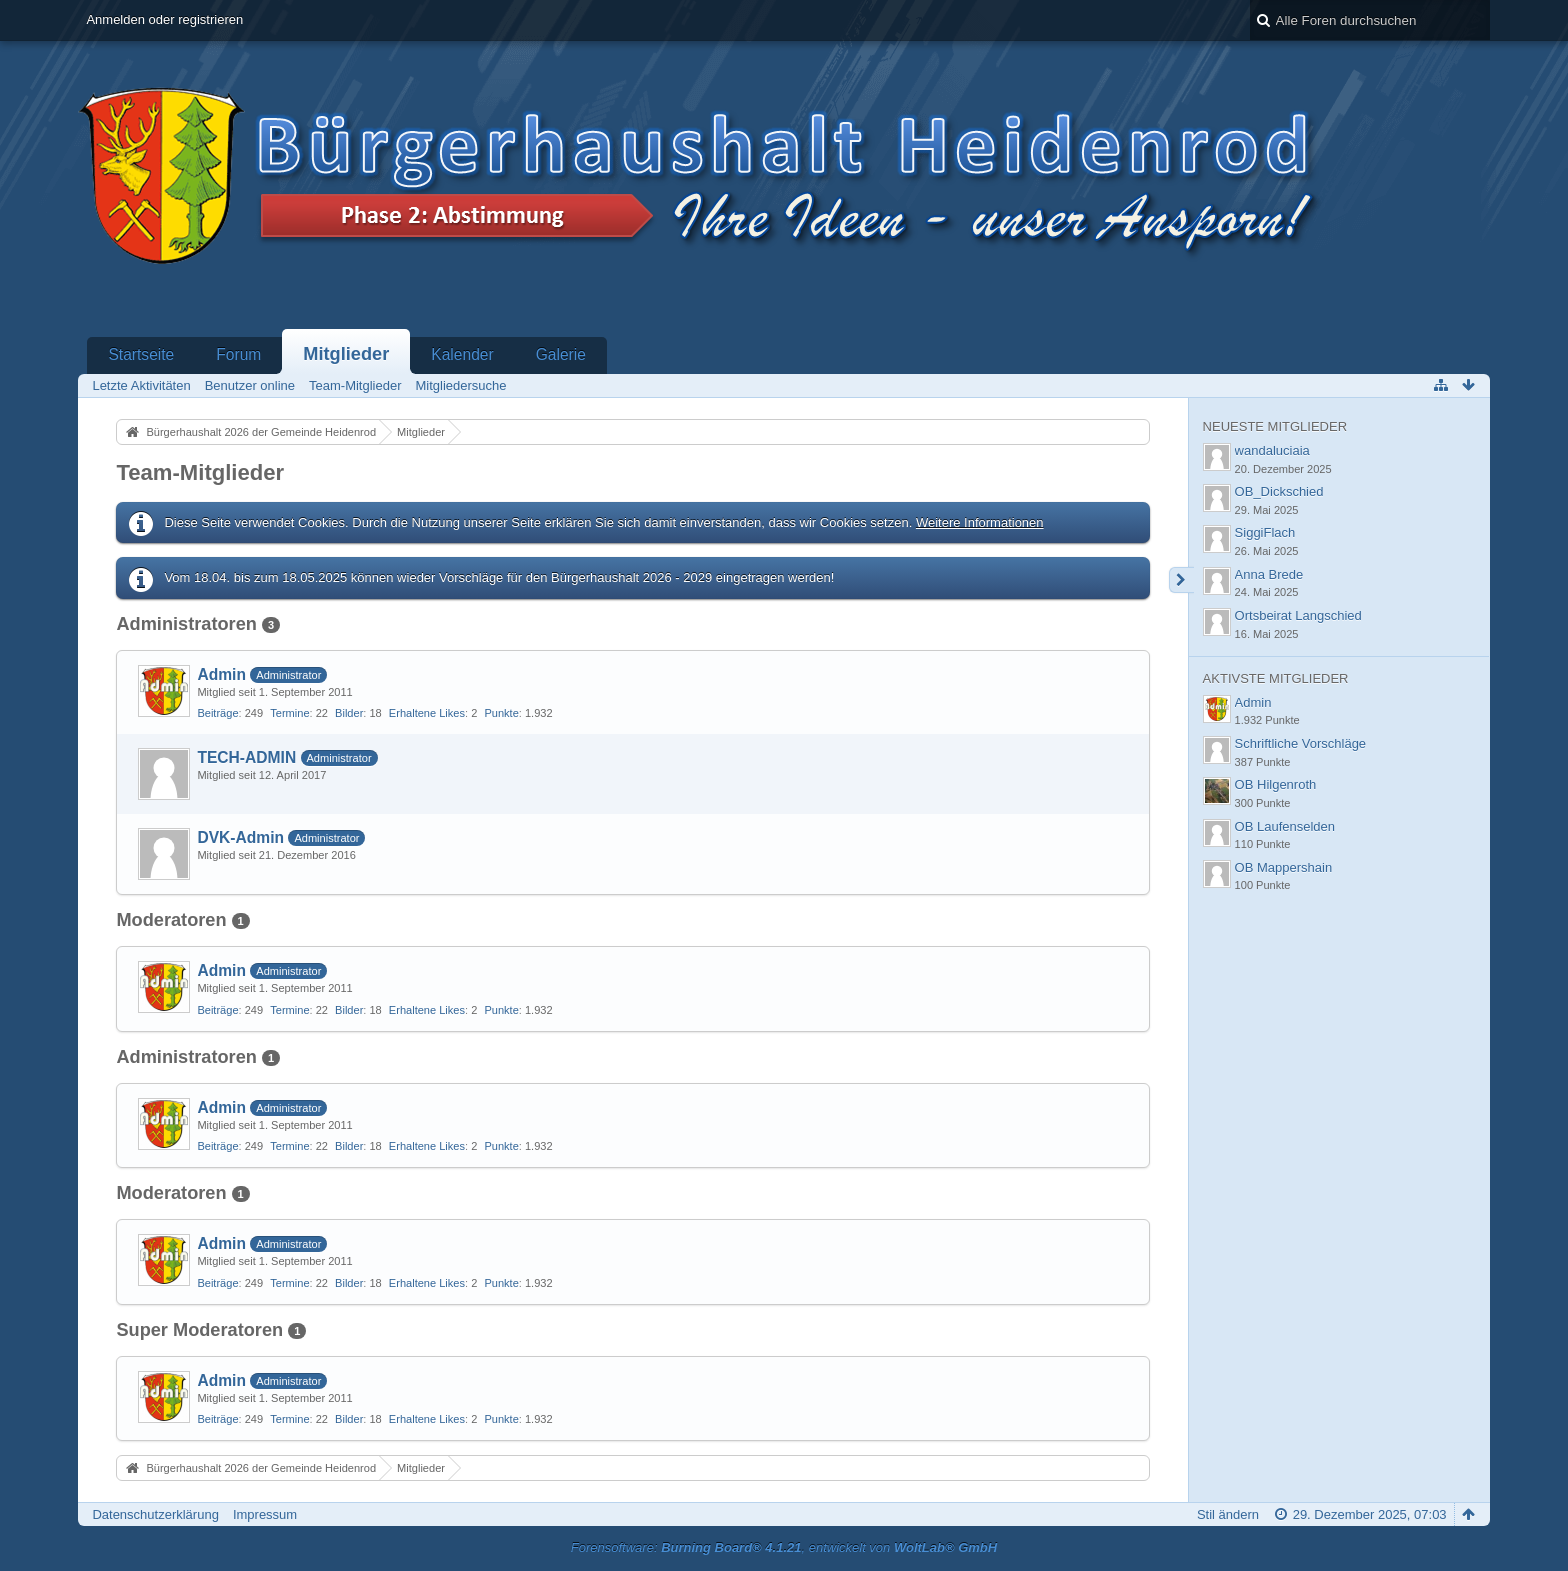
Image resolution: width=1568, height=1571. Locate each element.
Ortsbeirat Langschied (1298, 615)
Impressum (265, 1514)
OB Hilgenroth (1276, 784)
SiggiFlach (1265, 532)
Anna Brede (1269, 574)
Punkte (501, 713)
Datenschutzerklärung (155, 1514)
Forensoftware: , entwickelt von (784, 1547)
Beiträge (217, 713)
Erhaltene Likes (427, 713)
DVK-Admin (240, 837)
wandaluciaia (1272, 450)
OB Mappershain (1284, 867)
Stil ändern (1228, 1514)
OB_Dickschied (1279, 491)
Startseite (141, 354)
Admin (221, 674)
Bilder (349, 713)
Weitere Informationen (980, 522)
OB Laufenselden (1285, 826)
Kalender (462, 354)
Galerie (561, 354)
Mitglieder (346, 354)
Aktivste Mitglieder (1276, 678)
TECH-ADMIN (246, 757)
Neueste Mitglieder (1275, 426)
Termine (289, 713)
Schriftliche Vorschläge (1301, 743)
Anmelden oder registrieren (164, 19)
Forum (238, 354)
